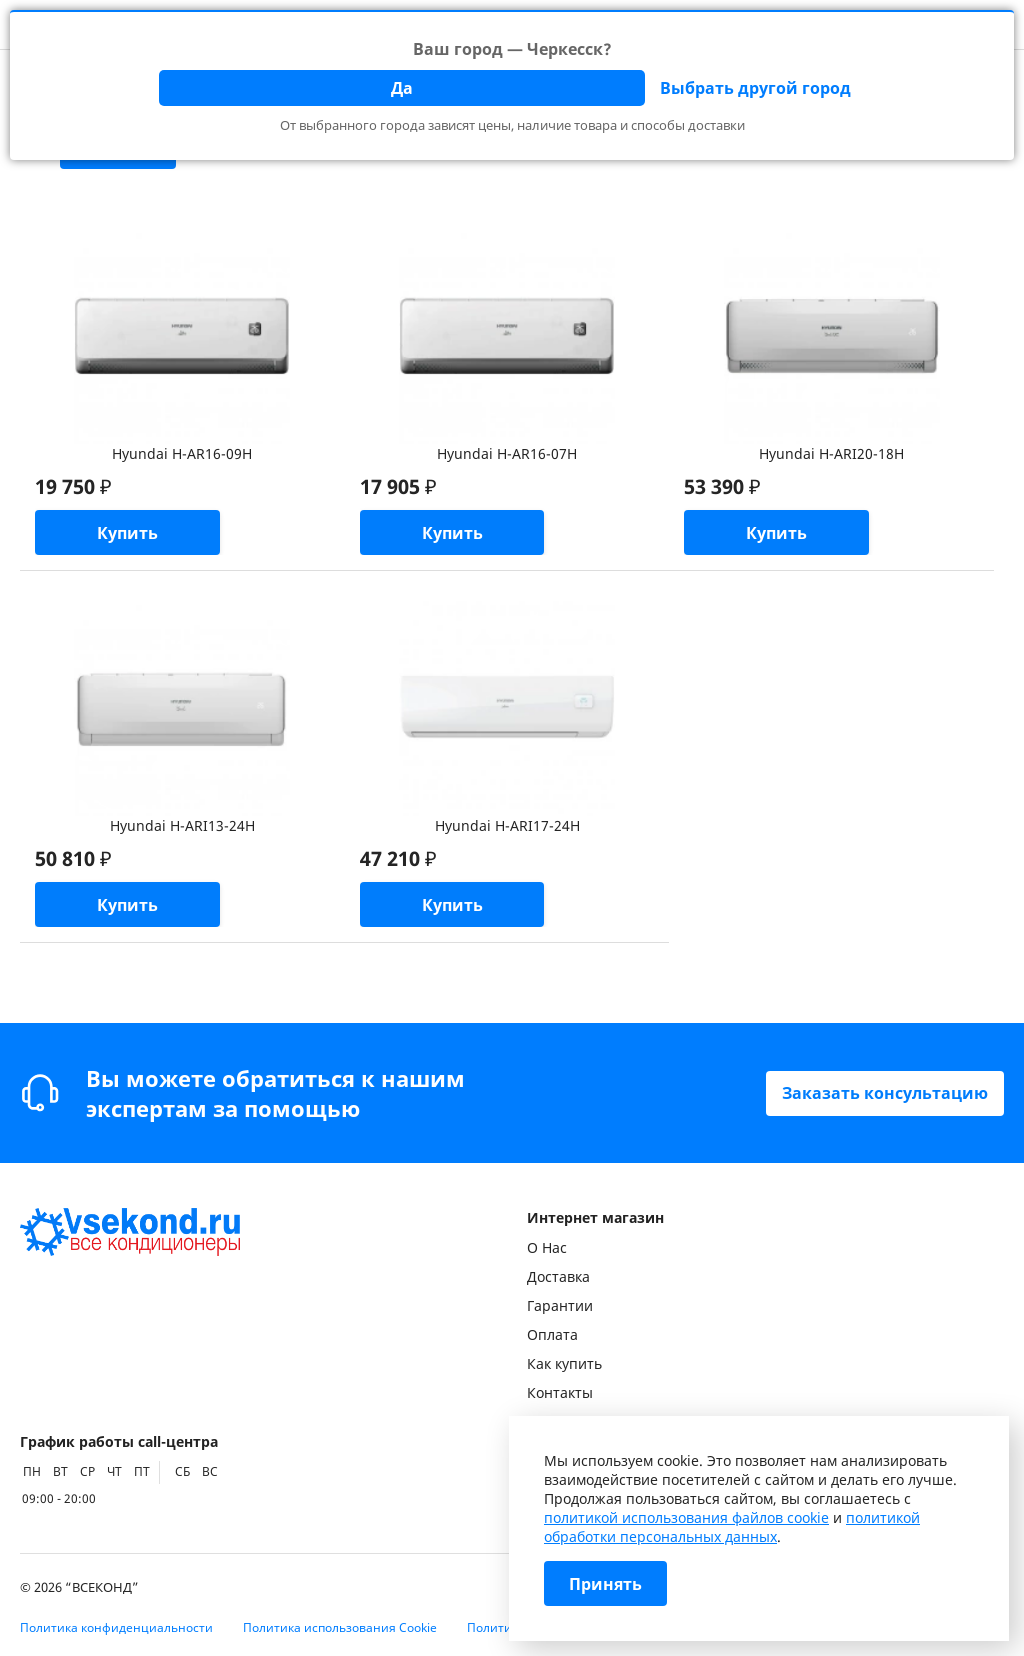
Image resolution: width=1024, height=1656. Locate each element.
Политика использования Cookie (340, 1627)
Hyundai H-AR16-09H (182, 453)
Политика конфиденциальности (116, 1627)
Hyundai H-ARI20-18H (831, 453)
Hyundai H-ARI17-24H (507, 825)
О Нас (547, 1247)
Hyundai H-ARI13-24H (182, 825)
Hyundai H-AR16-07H (507, 453)
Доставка (558, 1276)
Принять (605, 1584)
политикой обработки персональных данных (732, 1527)
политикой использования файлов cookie (686, 1517)
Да (402, 88)
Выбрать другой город (755, 88)
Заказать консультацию (885, 1093)
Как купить (564, 1363)
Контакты (560, 1392)
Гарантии (560, 1305)
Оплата (552, 1334)
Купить (127, 533)
